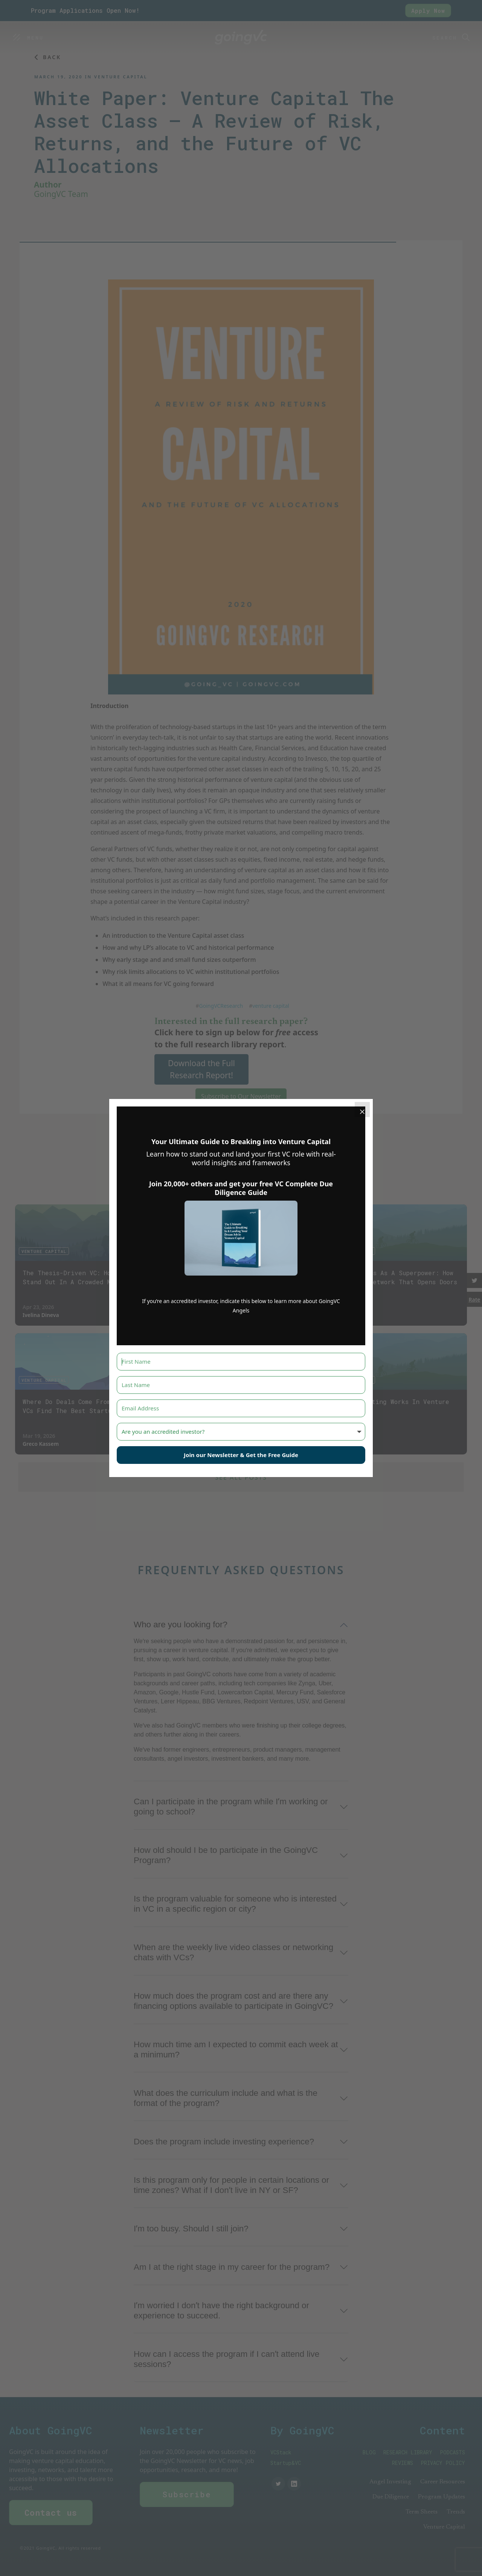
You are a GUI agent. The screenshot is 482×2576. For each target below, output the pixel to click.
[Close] (362, 1109)
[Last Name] (241, 1385)
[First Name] (241, 1361)
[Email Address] (241, 1408)
